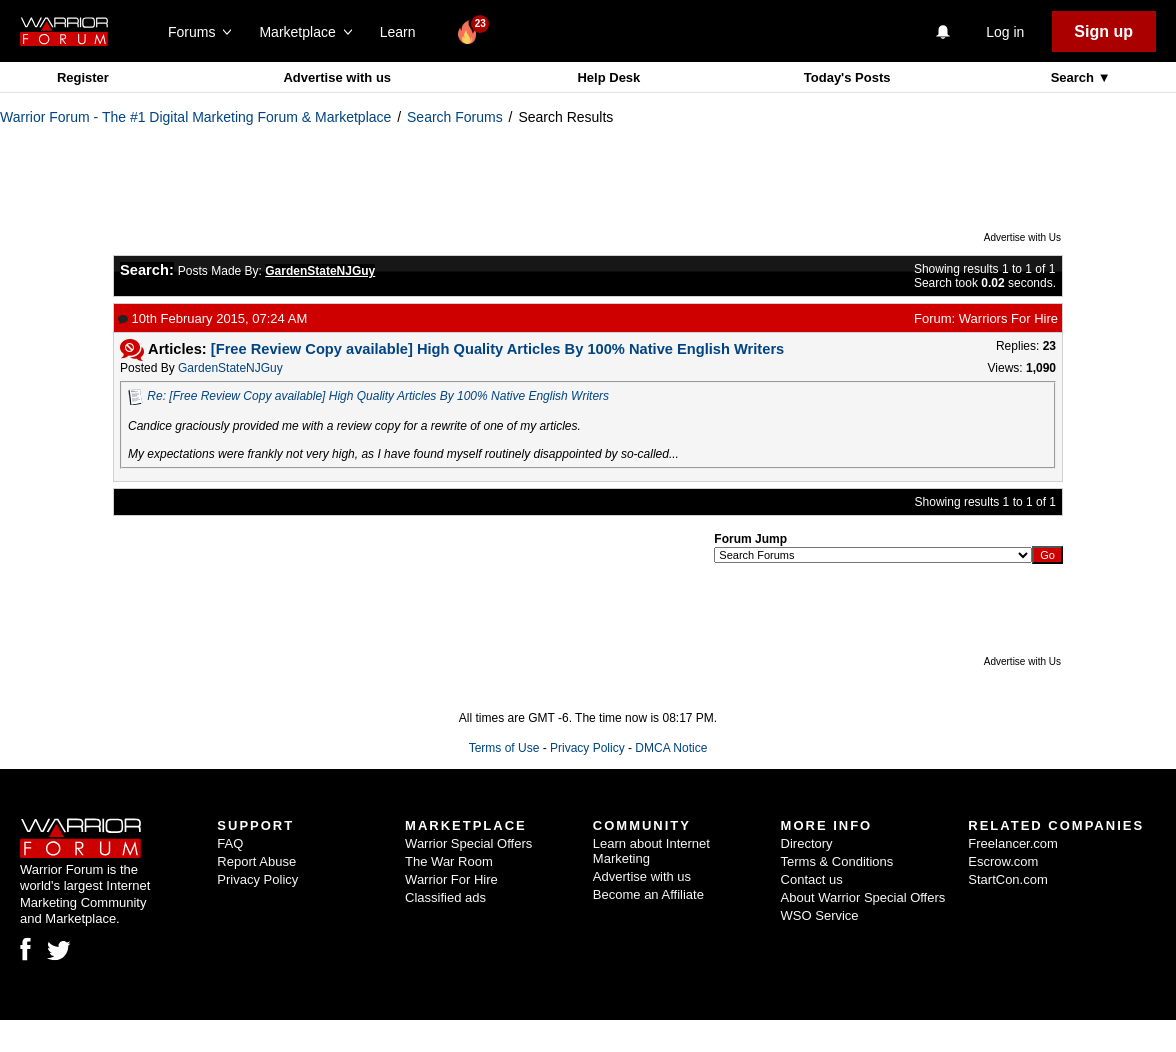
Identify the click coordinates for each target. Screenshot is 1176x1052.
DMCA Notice (671, 748)
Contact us (812, 879)
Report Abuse (256, 861)
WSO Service (820, 915)
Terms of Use (504, 748)
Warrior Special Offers (468, 843)
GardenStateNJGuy (230, 368)
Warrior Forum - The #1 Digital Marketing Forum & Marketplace (195, 117)
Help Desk (608, 77)
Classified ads (445, 897)
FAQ (230, 843)
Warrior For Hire (451, 879)
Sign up (1103, 31)
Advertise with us (337, 77)
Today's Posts (847, 77)
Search (1074, 77)
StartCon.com (1007, 879)
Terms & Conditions (837, 861)
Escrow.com (1003, 861)
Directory (807, 843)
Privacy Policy (587, 748)
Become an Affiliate (648, 894)
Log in (1005, 32)
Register (83, 77)
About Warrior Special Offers (863, 897)
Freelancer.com (1013, 843)
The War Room (449, 861)
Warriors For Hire (1008, 318)
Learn (403, 32)
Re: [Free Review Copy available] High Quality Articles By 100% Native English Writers (378, 396)
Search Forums (455, 117)
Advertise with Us (1022, 237)
